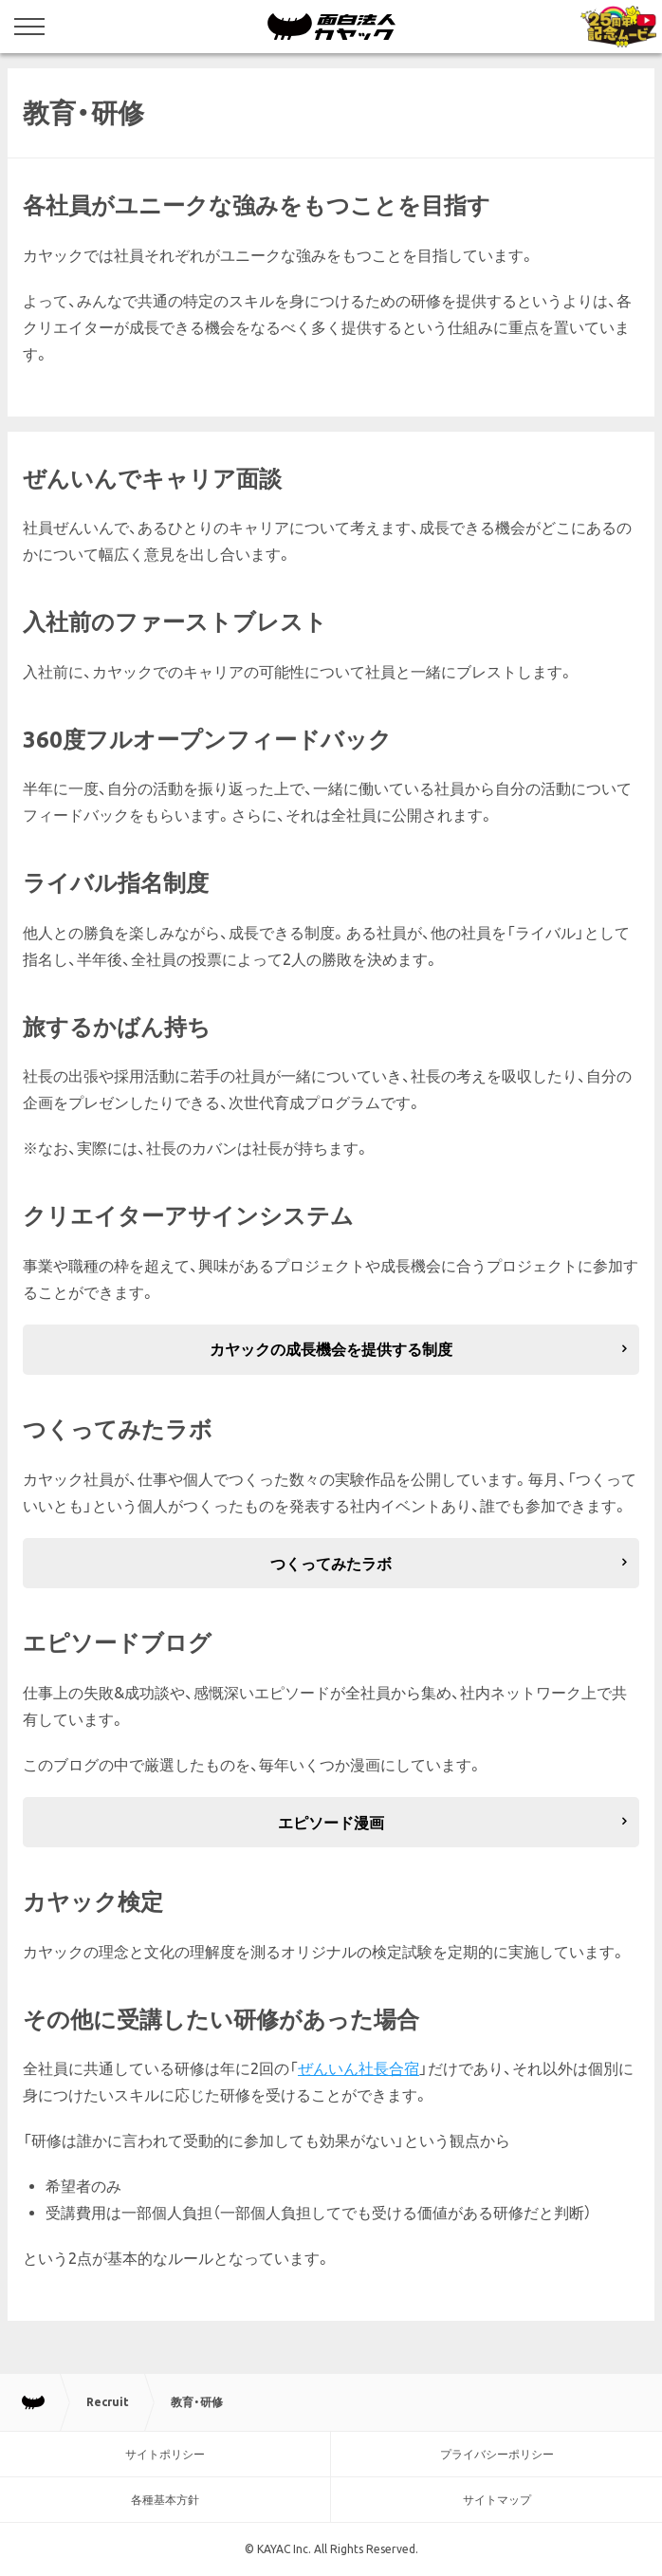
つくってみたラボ (331, 1563)
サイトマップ (497, 2499)
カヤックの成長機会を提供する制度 (331, 1349)
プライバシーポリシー (497, 2454)
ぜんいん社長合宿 (358, 2068)
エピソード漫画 (331, 1822)
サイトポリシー (165, 2454)
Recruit (107, 2402)
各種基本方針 (165, 2499)
